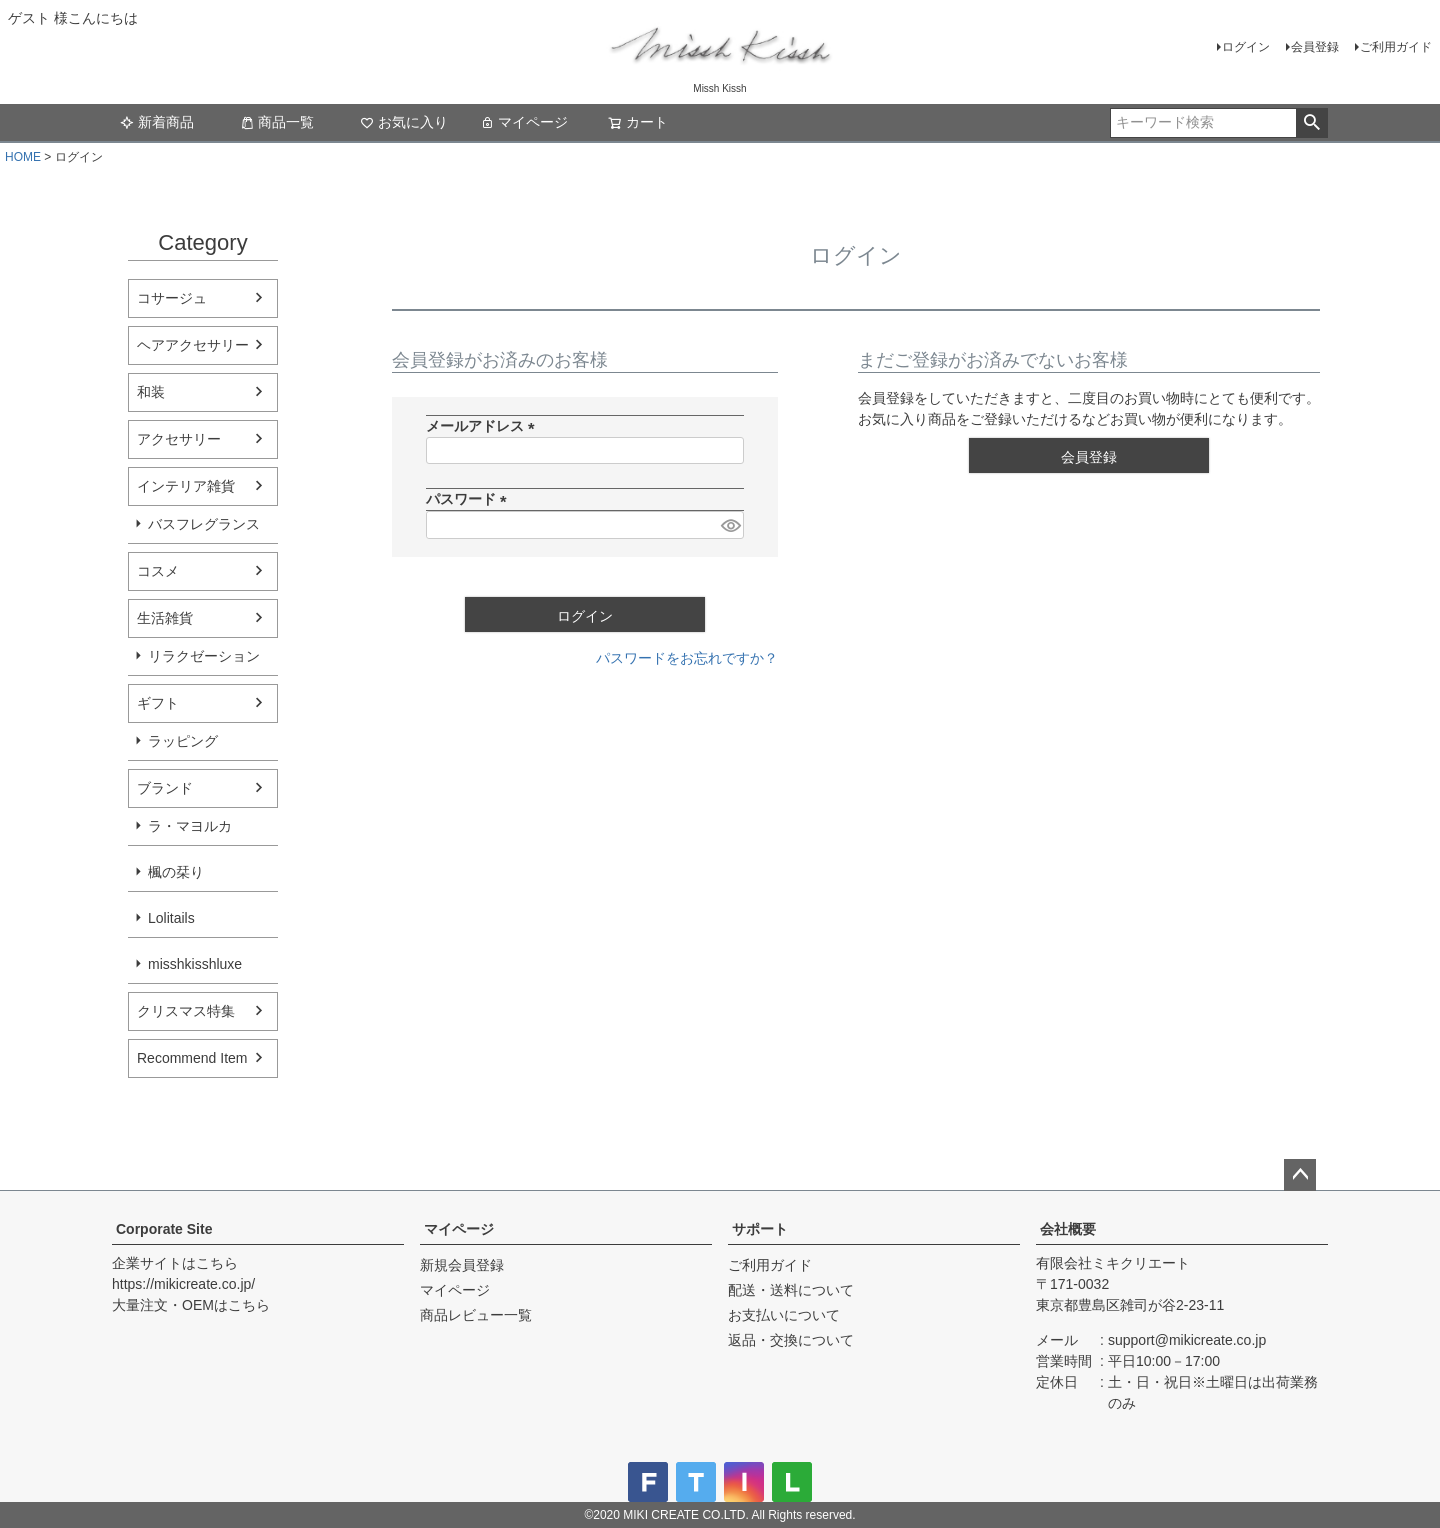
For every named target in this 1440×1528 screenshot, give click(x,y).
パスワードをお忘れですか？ (687, 658)
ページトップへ (1300, 1175)
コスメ (158, 571)
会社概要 (1068, 1229)
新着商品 (157, 122)
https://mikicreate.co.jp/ (183, 1284)
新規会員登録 (462, 1265)
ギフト (158, 703)
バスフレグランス (204, 524)
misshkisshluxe (195, 964)
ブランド (165, 788)
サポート (760, 1229)
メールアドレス (484, 426)
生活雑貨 (165, 618)
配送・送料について (791, 1290)
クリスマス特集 (186, 1011)
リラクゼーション (204, 656)
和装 (151, 392)
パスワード (470, 499)
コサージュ (172, 298)
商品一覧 (277, 122)
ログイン (1246, 47)
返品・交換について (791, 1340)
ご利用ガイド (1396, 47)
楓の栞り (176, 872)
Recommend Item (192, 1058)
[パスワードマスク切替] (729, 525)
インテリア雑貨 (186, 486)
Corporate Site (164, 1229)
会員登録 (1315, 47)
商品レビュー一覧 (476, 1315)
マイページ (524, 122)
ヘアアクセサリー (193, 345)
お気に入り (404, 122)
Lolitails (171, 918)
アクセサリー (179, 439)
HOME (23, 157)
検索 (1311, 123)
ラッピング (183, 741)
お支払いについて (784, 1315)
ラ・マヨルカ (190, 826)
